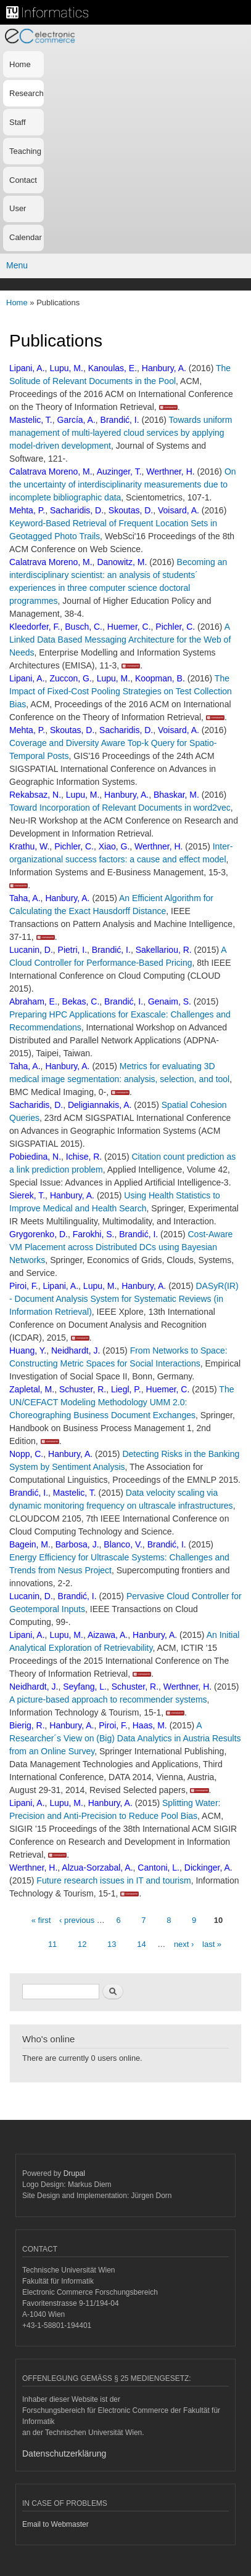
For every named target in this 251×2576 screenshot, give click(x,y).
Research (26, 93)
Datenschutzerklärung (64, 2453)
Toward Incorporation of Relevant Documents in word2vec (120, 808)
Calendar (25, 237)
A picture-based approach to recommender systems (108, 1699)
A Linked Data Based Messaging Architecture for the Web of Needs (120, 639)
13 (111, 1944)
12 (82, 1944)
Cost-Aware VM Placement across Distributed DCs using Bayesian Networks (120, 1247)
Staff (17, 122)
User (17, 208)
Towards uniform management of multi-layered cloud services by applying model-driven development (120, 433)
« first (41, 1920)
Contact (23, 180)
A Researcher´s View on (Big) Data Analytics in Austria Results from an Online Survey (125, 1738)
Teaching (25, 151)
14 (141, 1944)
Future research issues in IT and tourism (113, 1880)
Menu (17, 265)
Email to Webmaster (55, 2524)
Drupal (74, 2173)
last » (211, 1944)
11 (52, 1944)
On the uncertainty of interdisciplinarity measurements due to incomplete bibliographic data (122, 484)
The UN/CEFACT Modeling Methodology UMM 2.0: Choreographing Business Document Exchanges (121, 1402)
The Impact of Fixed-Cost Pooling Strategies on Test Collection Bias (120, 691)
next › (184, 1944)
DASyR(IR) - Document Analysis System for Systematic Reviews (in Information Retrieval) (124, 1299)
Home (20, 64)
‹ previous (76, 1920)
